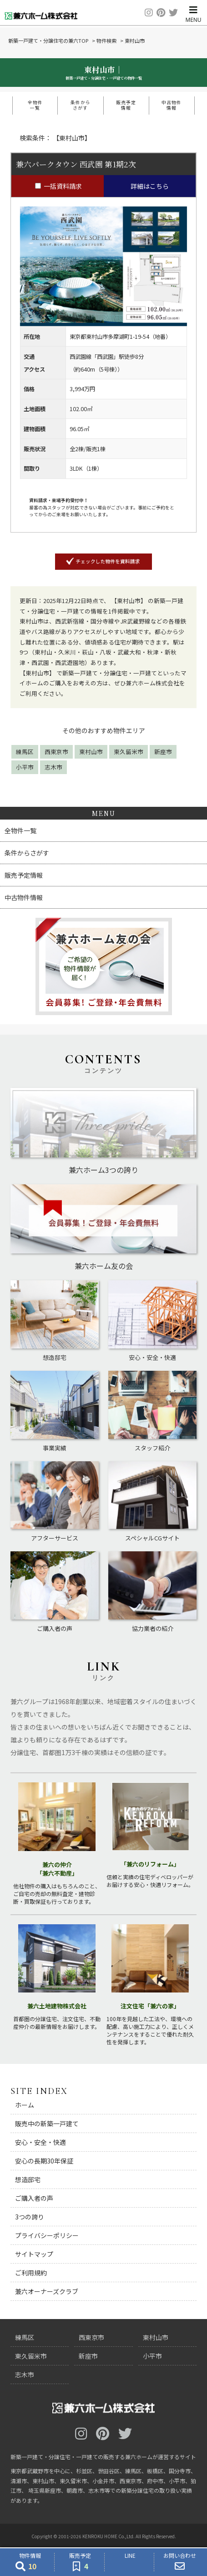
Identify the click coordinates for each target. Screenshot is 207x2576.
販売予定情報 (126, 105)
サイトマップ (34, 2254)
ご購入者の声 (34, 2198)
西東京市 (56, 751)
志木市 (53, 767)
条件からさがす (81, 105)
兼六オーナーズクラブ (46, 2291)
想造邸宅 (27, 2179)
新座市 (163, 751)
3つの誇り (29, 2216)
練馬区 (25, 751)
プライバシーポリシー (47, 2235)
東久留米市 (128, 751)
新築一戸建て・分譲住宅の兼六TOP (48, 40)
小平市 (25, 767)
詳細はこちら (150, 186)
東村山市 (91, 751)
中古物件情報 (172, 105)
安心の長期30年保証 (44, 2160)
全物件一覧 (35, 105)
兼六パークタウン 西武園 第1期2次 (76, 164)
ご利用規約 (31, 2272)
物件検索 (106, 40)
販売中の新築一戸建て (47, 2123)
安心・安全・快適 (40, 2142)
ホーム (24, 2104)
